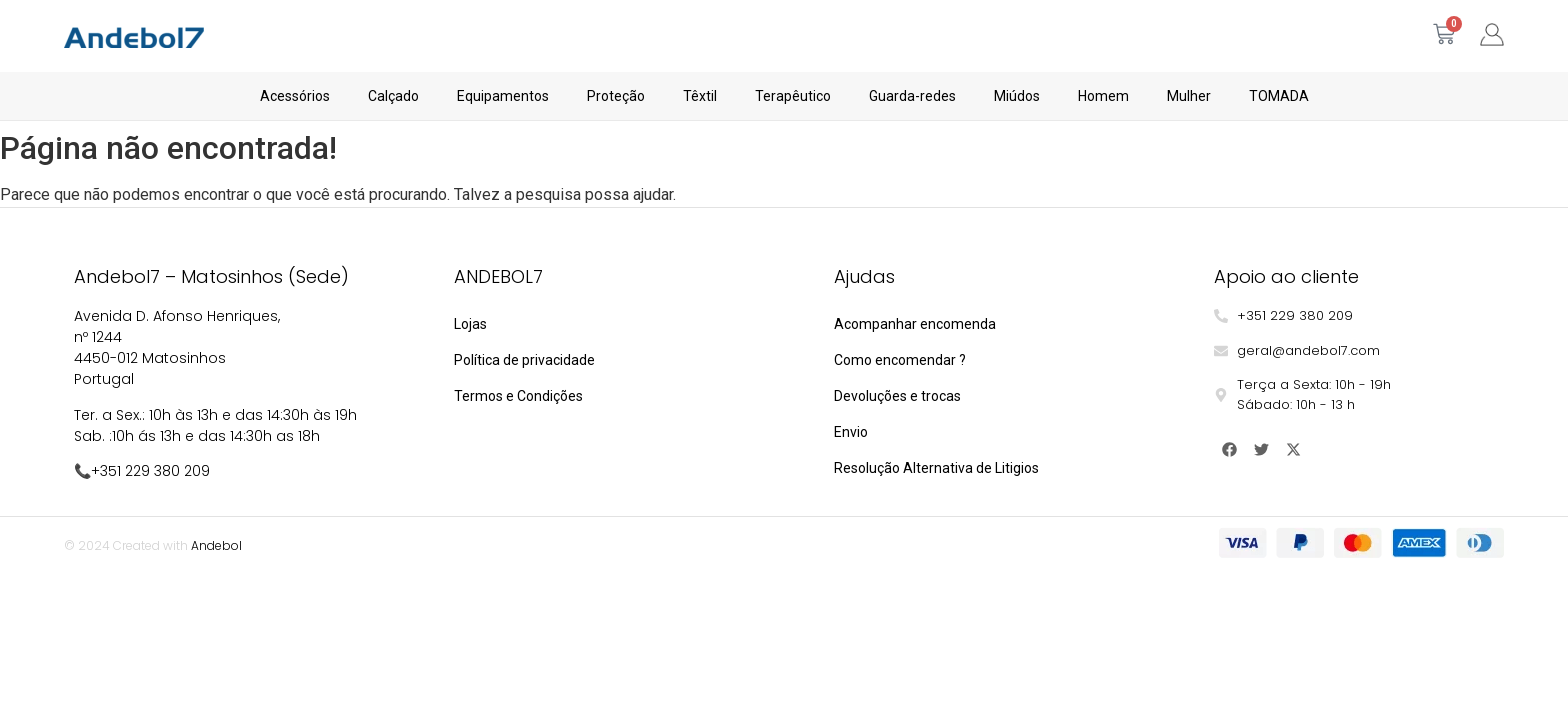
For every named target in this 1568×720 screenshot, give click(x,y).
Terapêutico (793, 96)
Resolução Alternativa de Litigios (936, 468)
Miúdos (1017, 96)
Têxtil (700, 96)
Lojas (470, 324)
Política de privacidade (524, 360)
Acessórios (295, 96)
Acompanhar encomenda (915, 324)
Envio (851, 432)
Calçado (393, 96)
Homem (1103, 96)
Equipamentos (503, 96)
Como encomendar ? (900, 360)
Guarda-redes (912, 96)
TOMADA (1279, 96)
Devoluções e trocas (897, 396)
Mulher (1189, 96)
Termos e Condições (518, 396)
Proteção (616, 96)
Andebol (216, 545)
